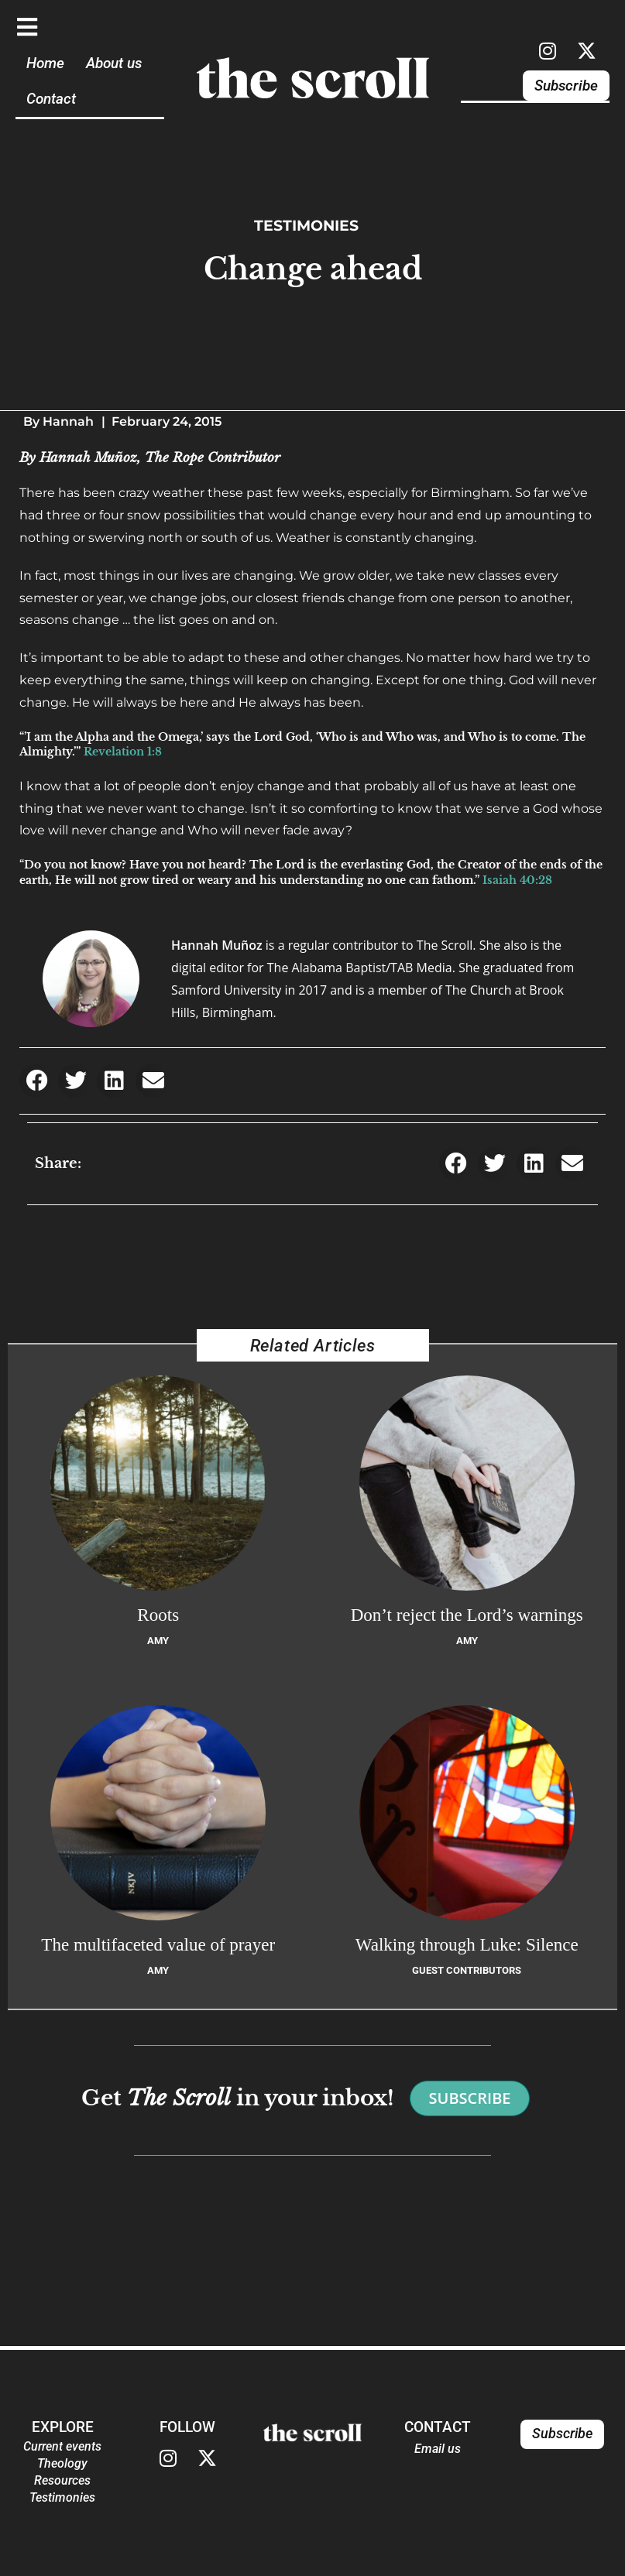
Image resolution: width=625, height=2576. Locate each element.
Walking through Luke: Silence (467, 1944)
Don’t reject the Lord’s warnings (467, 1615)
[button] (36, 1081)
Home (45, 63)
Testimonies (306, 225)
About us (114, 63)
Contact (51, 99)
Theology (62, 2463)
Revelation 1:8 (123, 752)
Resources (62, 2480)
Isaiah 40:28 (517, 880)
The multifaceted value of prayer (158, 1944)
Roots (158, 1615)
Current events (62, 2446)
